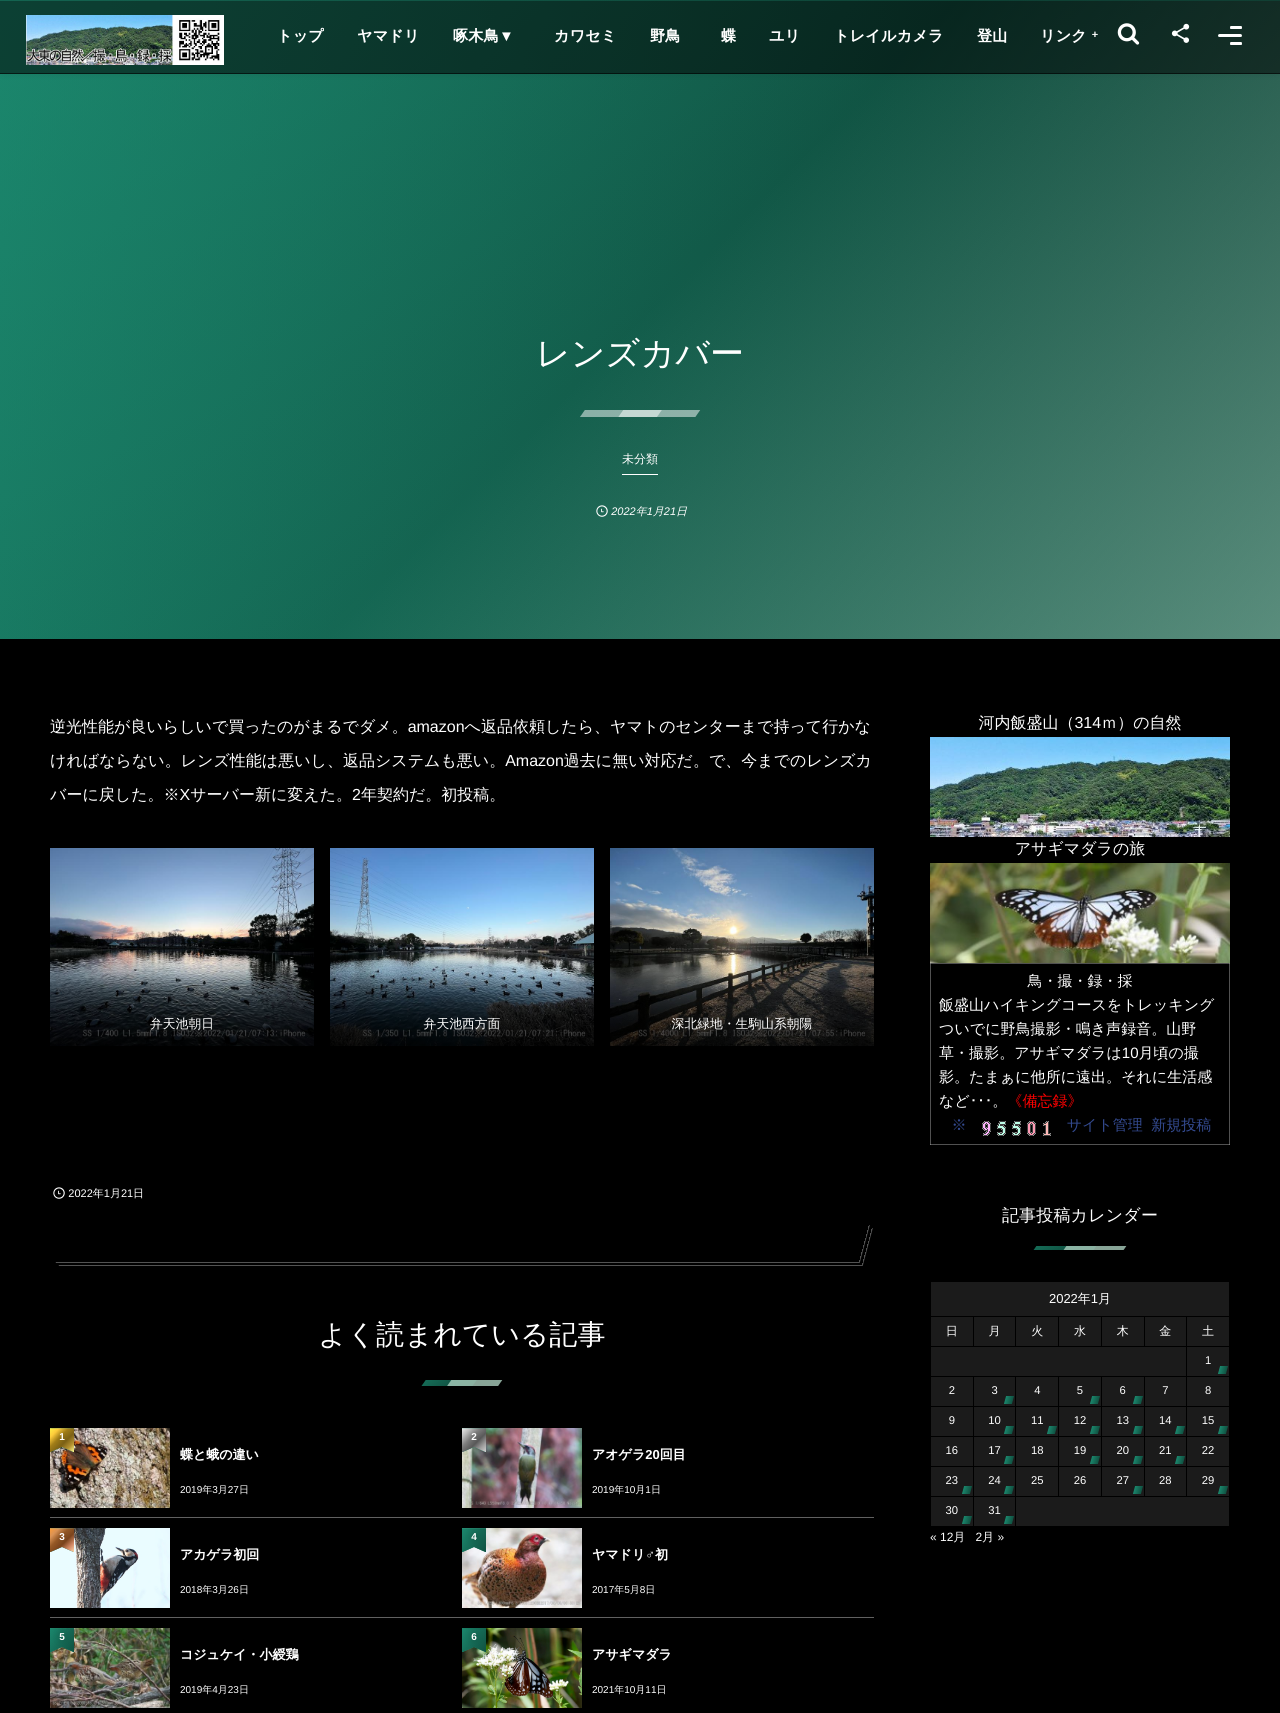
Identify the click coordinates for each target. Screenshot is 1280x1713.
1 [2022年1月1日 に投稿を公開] (1208, 1361)
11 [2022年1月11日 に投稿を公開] (1037, 1421)
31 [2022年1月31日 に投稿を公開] (994, 1511)
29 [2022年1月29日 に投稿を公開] (1208, 1481)
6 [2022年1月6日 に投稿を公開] (1123, 1391)
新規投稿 (1181, 1125)
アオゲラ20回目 (639, 1454)
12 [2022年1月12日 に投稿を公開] (1080, 1421)
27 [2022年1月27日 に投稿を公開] (1122, 1481)
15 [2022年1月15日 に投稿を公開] (1208, 1421)
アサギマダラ (632, 1654)
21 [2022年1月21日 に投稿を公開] (1165, 1451)
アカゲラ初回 (219, 1554)
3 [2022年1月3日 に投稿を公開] (994, 1391)
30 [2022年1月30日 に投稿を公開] (952, 1511)
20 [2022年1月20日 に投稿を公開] (1122, 1451)
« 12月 (947, 1537)
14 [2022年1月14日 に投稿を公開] (1165, 1421)
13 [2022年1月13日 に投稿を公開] (1122, 1421)
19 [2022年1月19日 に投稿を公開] (1080, 1451)
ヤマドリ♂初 (630, 1554)
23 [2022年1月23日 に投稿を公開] (952, 1481)
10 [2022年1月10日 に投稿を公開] (994, 1421)
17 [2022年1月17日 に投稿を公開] (994, 1451)
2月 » (989, 1537)
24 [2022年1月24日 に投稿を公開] (994, 1481)
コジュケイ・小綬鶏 (239, 1654)
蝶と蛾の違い (219, 1454)
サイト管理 (1105, 1125)
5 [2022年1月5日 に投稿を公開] (1080, 1391)
